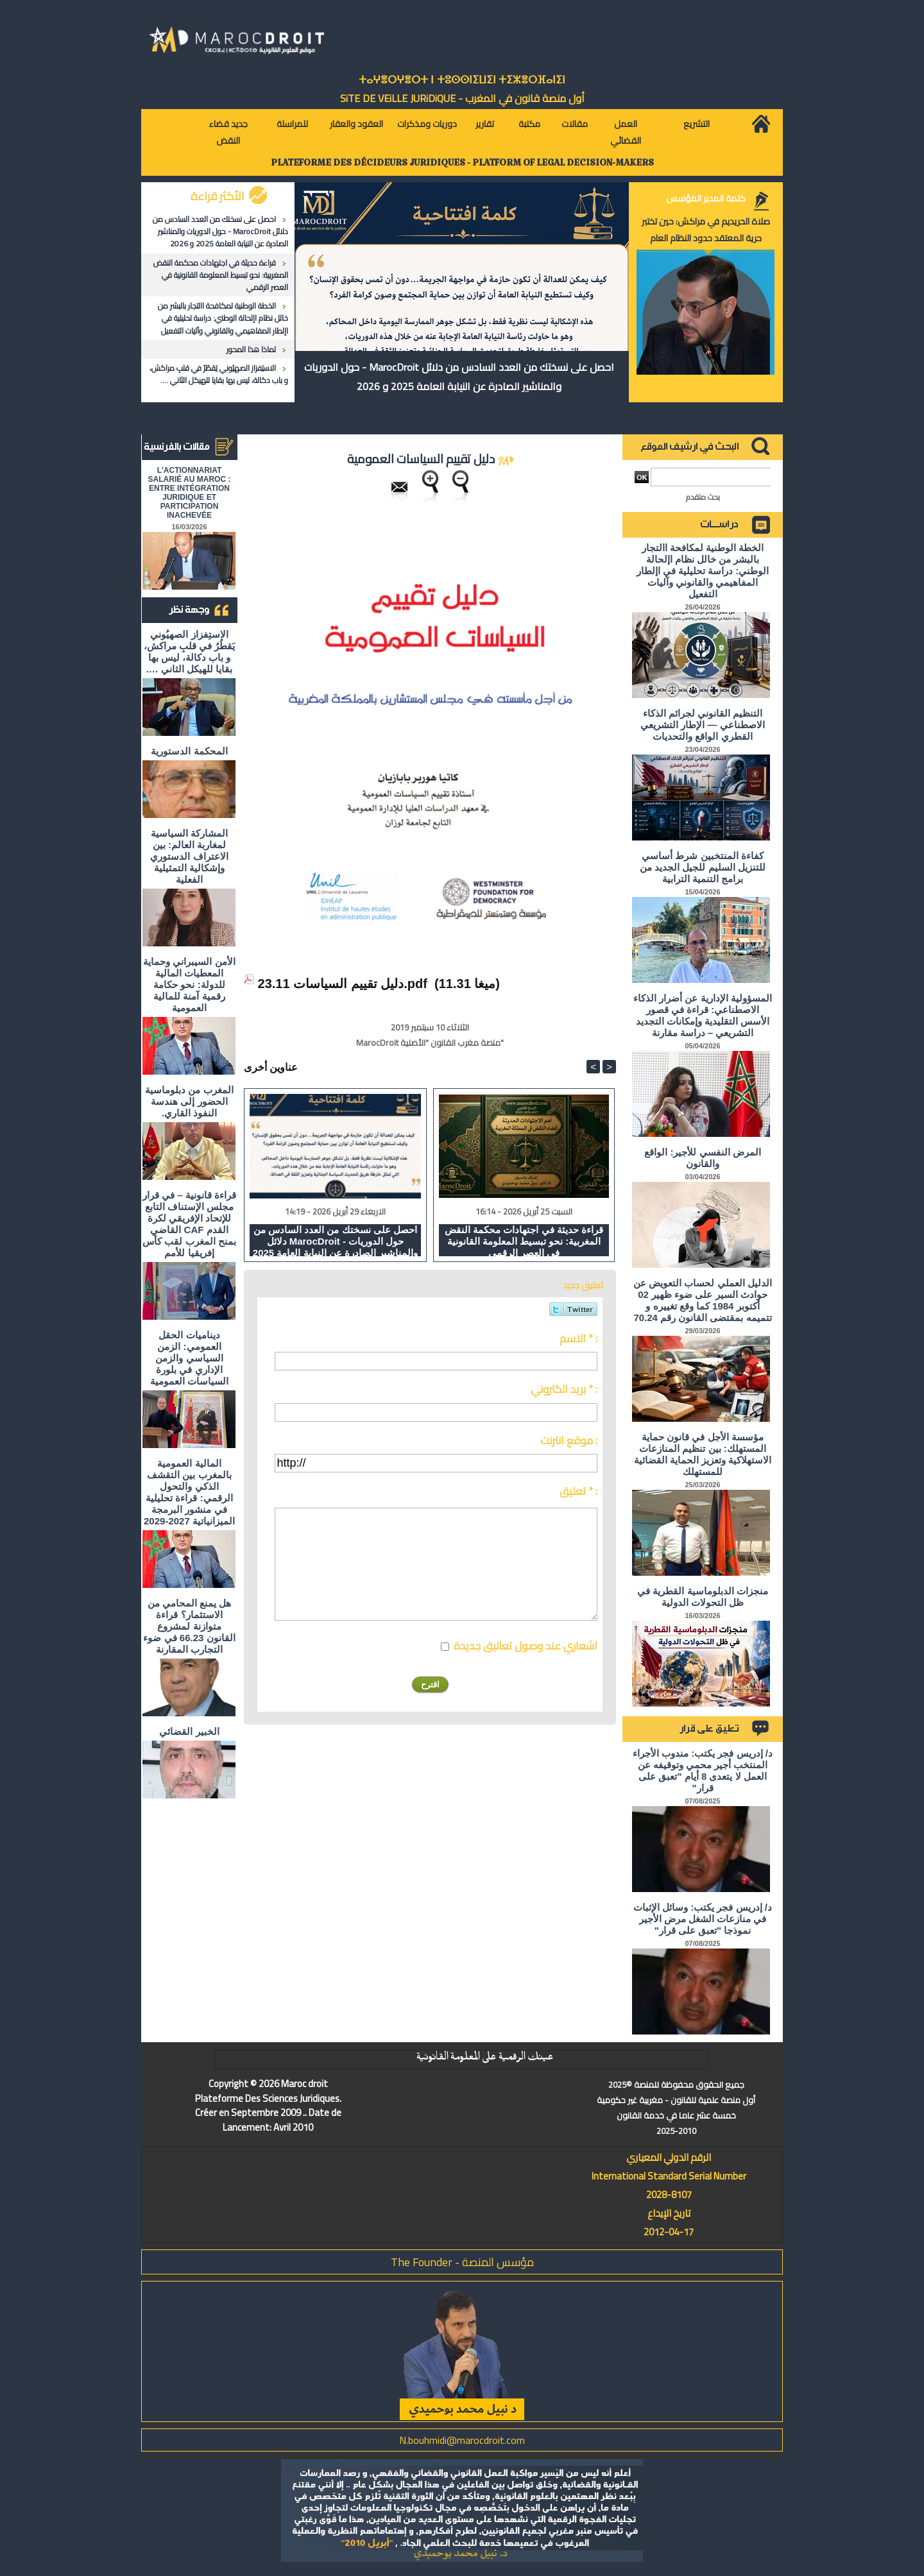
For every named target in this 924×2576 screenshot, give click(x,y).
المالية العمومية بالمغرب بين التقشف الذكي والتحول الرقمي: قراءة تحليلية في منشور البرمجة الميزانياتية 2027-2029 (189, 1492)
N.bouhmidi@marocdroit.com (462, 2440)
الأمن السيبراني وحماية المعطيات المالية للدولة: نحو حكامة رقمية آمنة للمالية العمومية (189, 984)
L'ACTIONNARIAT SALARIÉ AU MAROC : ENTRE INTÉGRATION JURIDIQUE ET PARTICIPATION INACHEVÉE (189, 493)
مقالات (574, 123)
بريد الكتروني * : (564, 1389)
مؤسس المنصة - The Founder (462, 2262)
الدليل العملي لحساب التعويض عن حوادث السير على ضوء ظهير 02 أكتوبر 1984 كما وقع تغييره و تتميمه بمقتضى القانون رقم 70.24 (702, 1300)
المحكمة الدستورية (189, 751)
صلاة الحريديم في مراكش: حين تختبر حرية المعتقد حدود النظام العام (706, 229)
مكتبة (529, 123)
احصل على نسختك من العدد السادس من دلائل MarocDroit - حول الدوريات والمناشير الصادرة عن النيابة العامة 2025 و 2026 (220, 231)
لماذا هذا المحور (251, 349)
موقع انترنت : (568, 1440)
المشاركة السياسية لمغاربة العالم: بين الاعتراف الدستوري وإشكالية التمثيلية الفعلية (189, 856)
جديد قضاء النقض (228, 132)
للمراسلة (292, 123)
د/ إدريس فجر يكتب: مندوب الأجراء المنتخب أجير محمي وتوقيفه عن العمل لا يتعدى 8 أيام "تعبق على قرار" (703, 1770)
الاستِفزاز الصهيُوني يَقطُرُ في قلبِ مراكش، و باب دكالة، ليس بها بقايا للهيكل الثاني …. (219, 374)
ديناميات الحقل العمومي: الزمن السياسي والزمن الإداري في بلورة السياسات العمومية (189, 1357)
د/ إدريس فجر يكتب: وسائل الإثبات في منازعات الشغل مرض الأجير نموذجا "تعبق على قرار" (702, 1919)
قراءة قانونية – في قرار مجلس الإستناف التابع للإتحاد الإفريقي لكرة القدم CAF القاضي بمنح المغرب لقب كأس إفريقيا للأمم (189, 1224)
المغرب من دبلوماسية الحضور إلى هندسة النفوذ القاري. (189, 1101)
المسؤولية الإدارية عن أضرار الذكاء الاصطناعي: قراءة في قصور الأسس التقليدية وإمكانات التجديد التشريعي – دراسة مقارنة (702, 1015)
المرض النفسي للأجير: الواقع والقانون (702, 1158)
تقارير (484, 123)
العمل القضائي (625, 132)
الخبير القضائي (189, 1731)
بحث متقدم (703, 497)
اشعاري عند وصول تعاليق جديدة (525, 1645)
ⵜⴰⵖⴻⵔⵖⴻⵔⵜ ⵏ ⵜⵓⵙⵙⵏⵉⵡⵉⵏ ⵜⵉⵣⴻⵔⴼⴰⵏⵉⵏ (462, 79)
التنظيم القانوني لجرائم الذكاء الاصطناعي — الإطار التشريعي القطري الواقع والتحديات (702, 725)
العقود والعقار (356, 123)
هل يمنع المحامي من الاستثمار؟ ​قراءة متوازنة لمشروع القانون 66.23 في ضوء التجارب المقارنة (189, 1626)
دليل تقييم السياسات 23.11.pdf (342, 984)
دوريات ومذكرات (427, 123)
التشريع (696, 123)
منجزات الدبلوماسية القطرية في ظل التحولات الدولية (702, 1596)
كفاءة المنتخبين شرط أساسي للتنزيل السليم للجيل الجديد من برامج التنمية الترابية (703, 867)
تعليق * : (578, 1491)
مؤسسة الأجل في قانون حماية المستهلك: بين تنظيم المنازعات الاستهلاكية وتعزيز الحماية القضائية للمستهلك (703, 1454)
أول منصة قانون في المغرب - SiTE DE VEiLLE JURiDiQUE (462, 98)
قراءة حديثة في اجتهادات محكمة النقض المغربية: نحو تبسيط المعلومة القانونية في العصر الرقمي (220, 274)
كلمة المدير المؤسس (706, 198)
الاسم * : (578, 1338)
